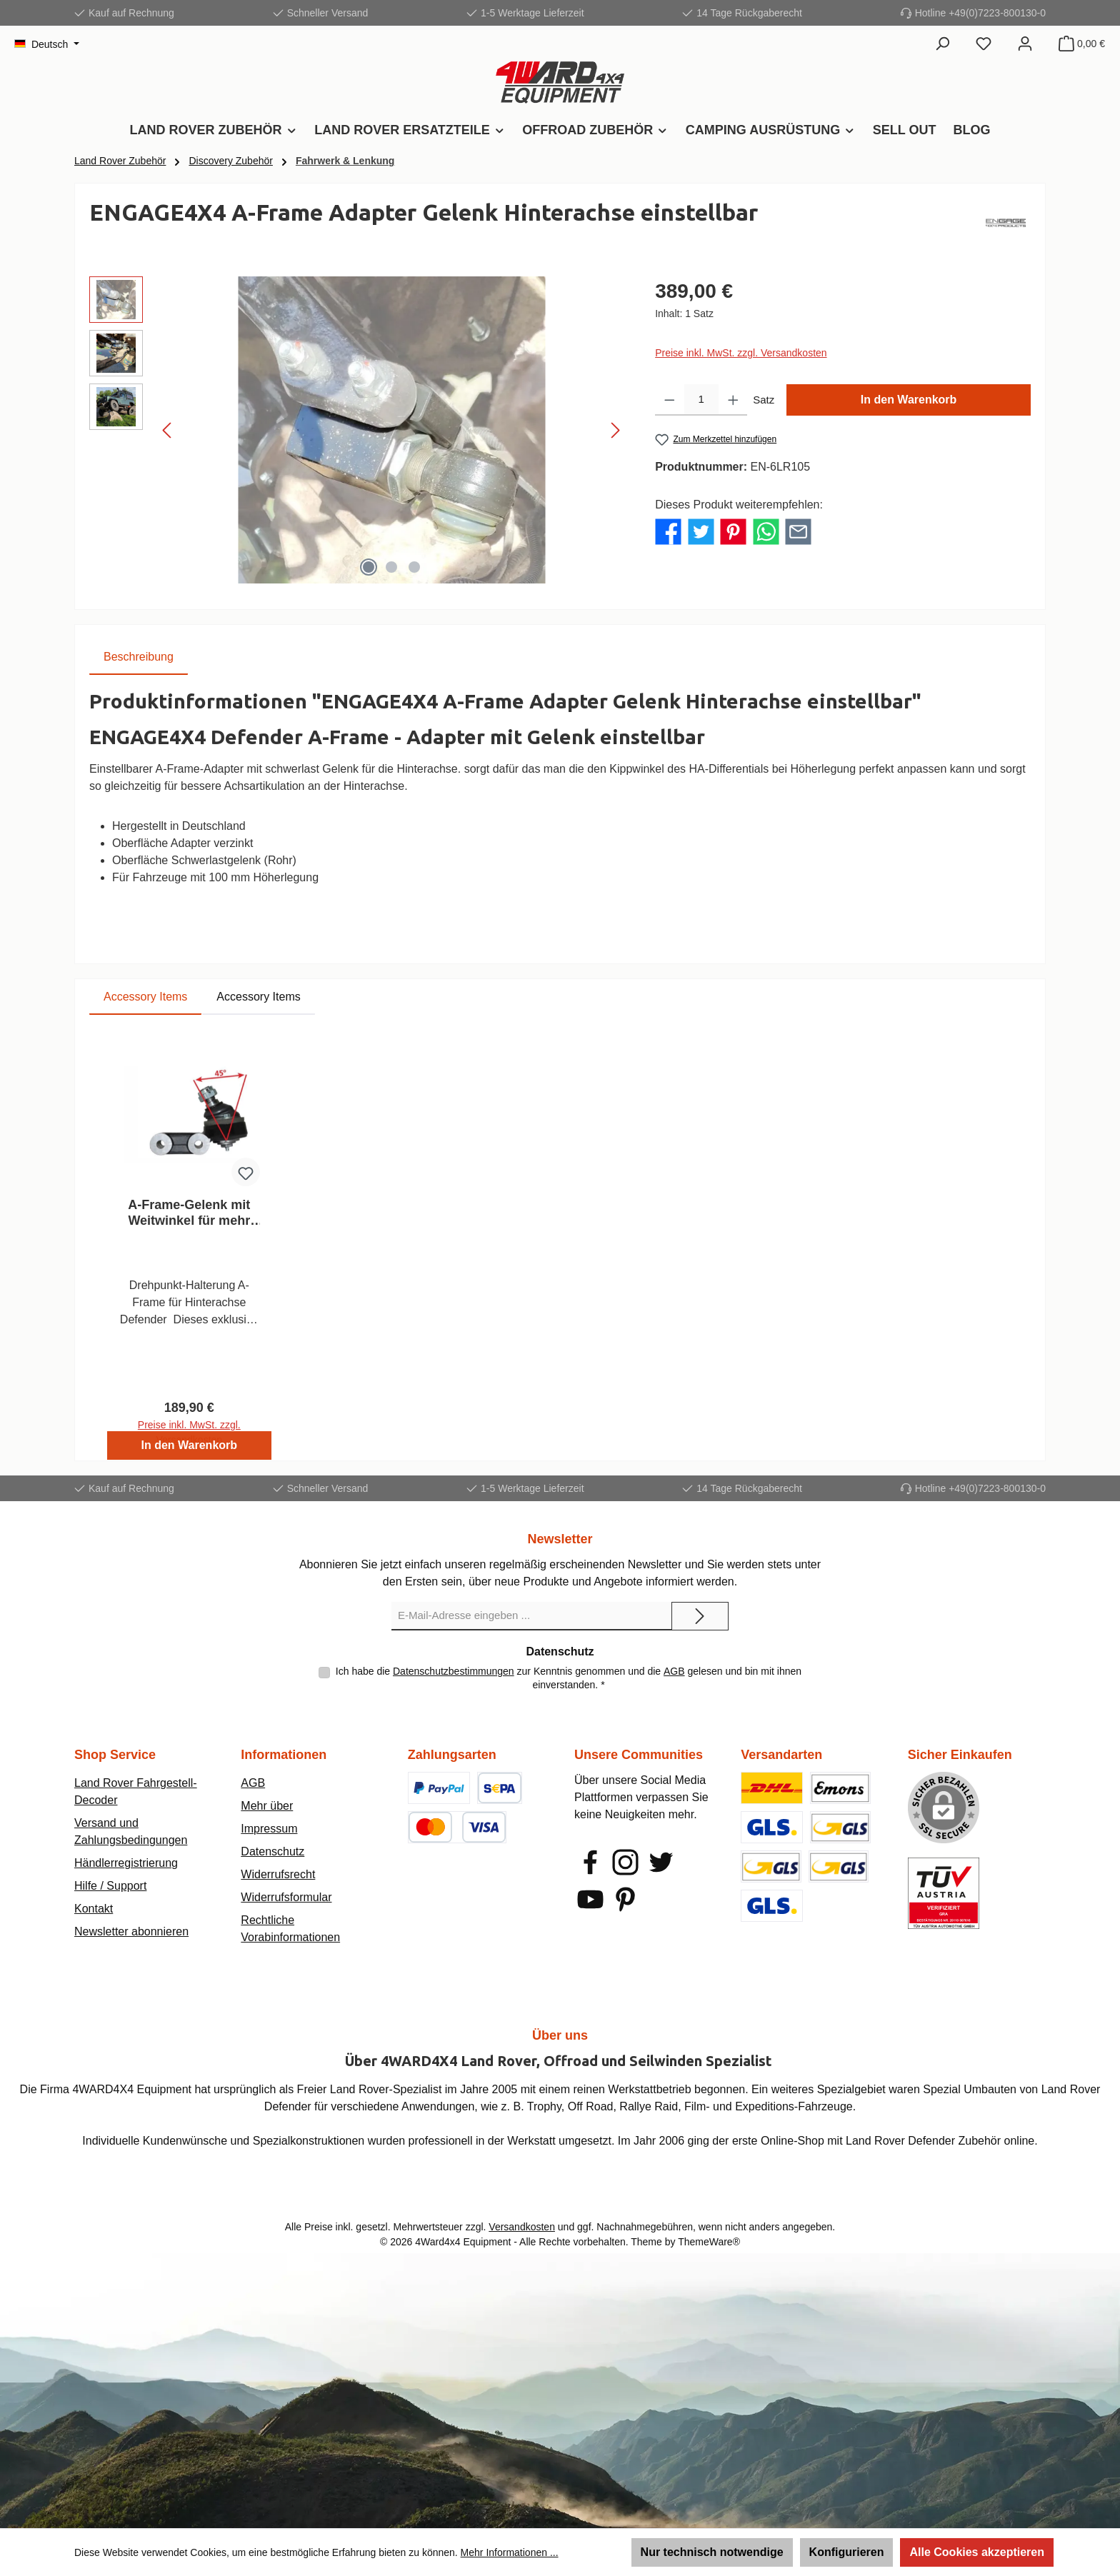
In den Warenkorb (909, 400)
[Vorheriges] (168, 430)
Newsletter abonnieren (131, 1931)
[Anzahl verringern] (669, 400)
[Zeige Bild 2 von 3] (391, 567)
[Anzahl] (701, 400)
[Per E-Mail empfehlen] (798, 531)
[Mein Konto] (1025, 43)
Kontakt (93, 1909)
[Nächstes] (615, 430)
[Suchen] (942, 43)
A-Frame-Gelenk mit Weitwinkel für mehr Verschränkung (189, 1213)
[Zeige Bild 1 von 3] (368, 567)
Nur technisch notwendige (712, 2552)
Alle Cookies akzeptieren (976, 2552)
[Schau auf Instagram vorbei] (625, 1862)
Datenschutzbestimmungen (453, 1671)
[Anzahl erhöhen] (733, 400)
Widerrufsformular (286, 1897)
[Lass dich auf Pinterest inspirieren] (625, 1899)
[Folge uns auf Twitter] (661, 1862)
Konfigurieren (846, 2552)
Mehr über (267, 1806)
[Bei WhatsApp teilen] (766, 531)
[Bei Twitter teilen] (701, 531)
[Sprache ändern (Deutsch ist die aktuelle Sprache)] (46, 44)
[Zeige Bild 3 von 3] (414, 567)
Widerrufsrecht (278, 1874)
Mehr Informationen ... (510, 2552)
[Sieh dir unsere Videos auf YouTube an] (590, 1899)
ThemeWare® (709, 2241)
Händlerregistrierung (126, 1863)
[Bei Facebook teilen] (668, 531)
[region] (358, 429)
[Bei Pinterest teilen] (733, 531)
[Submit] (700, 1616)
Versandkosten (522, 2226)
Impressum (269, 1829)
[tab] (138, 657)
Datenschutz (272, 1851)
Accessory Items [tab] (145, 997)
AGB (674, 1671)
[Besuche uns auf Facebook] (590, 1862)
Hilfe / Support (110, 1886)
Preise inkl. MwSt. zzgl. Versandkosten (740, 353)
